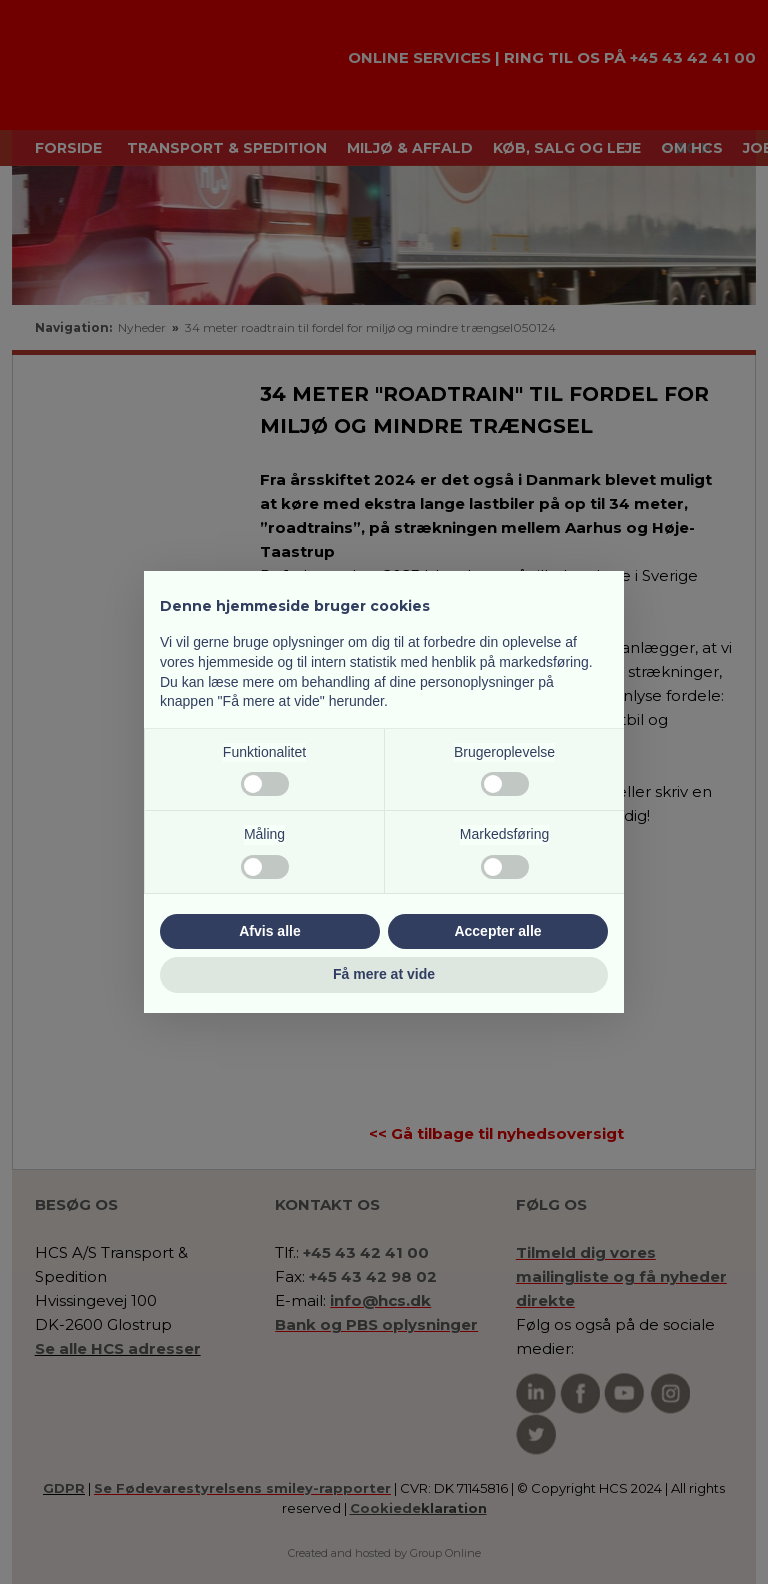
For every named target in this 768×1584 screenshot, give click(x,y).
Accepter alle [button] (497, 931)
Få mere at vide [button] (384, 974)
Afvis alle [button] (269, 931)
